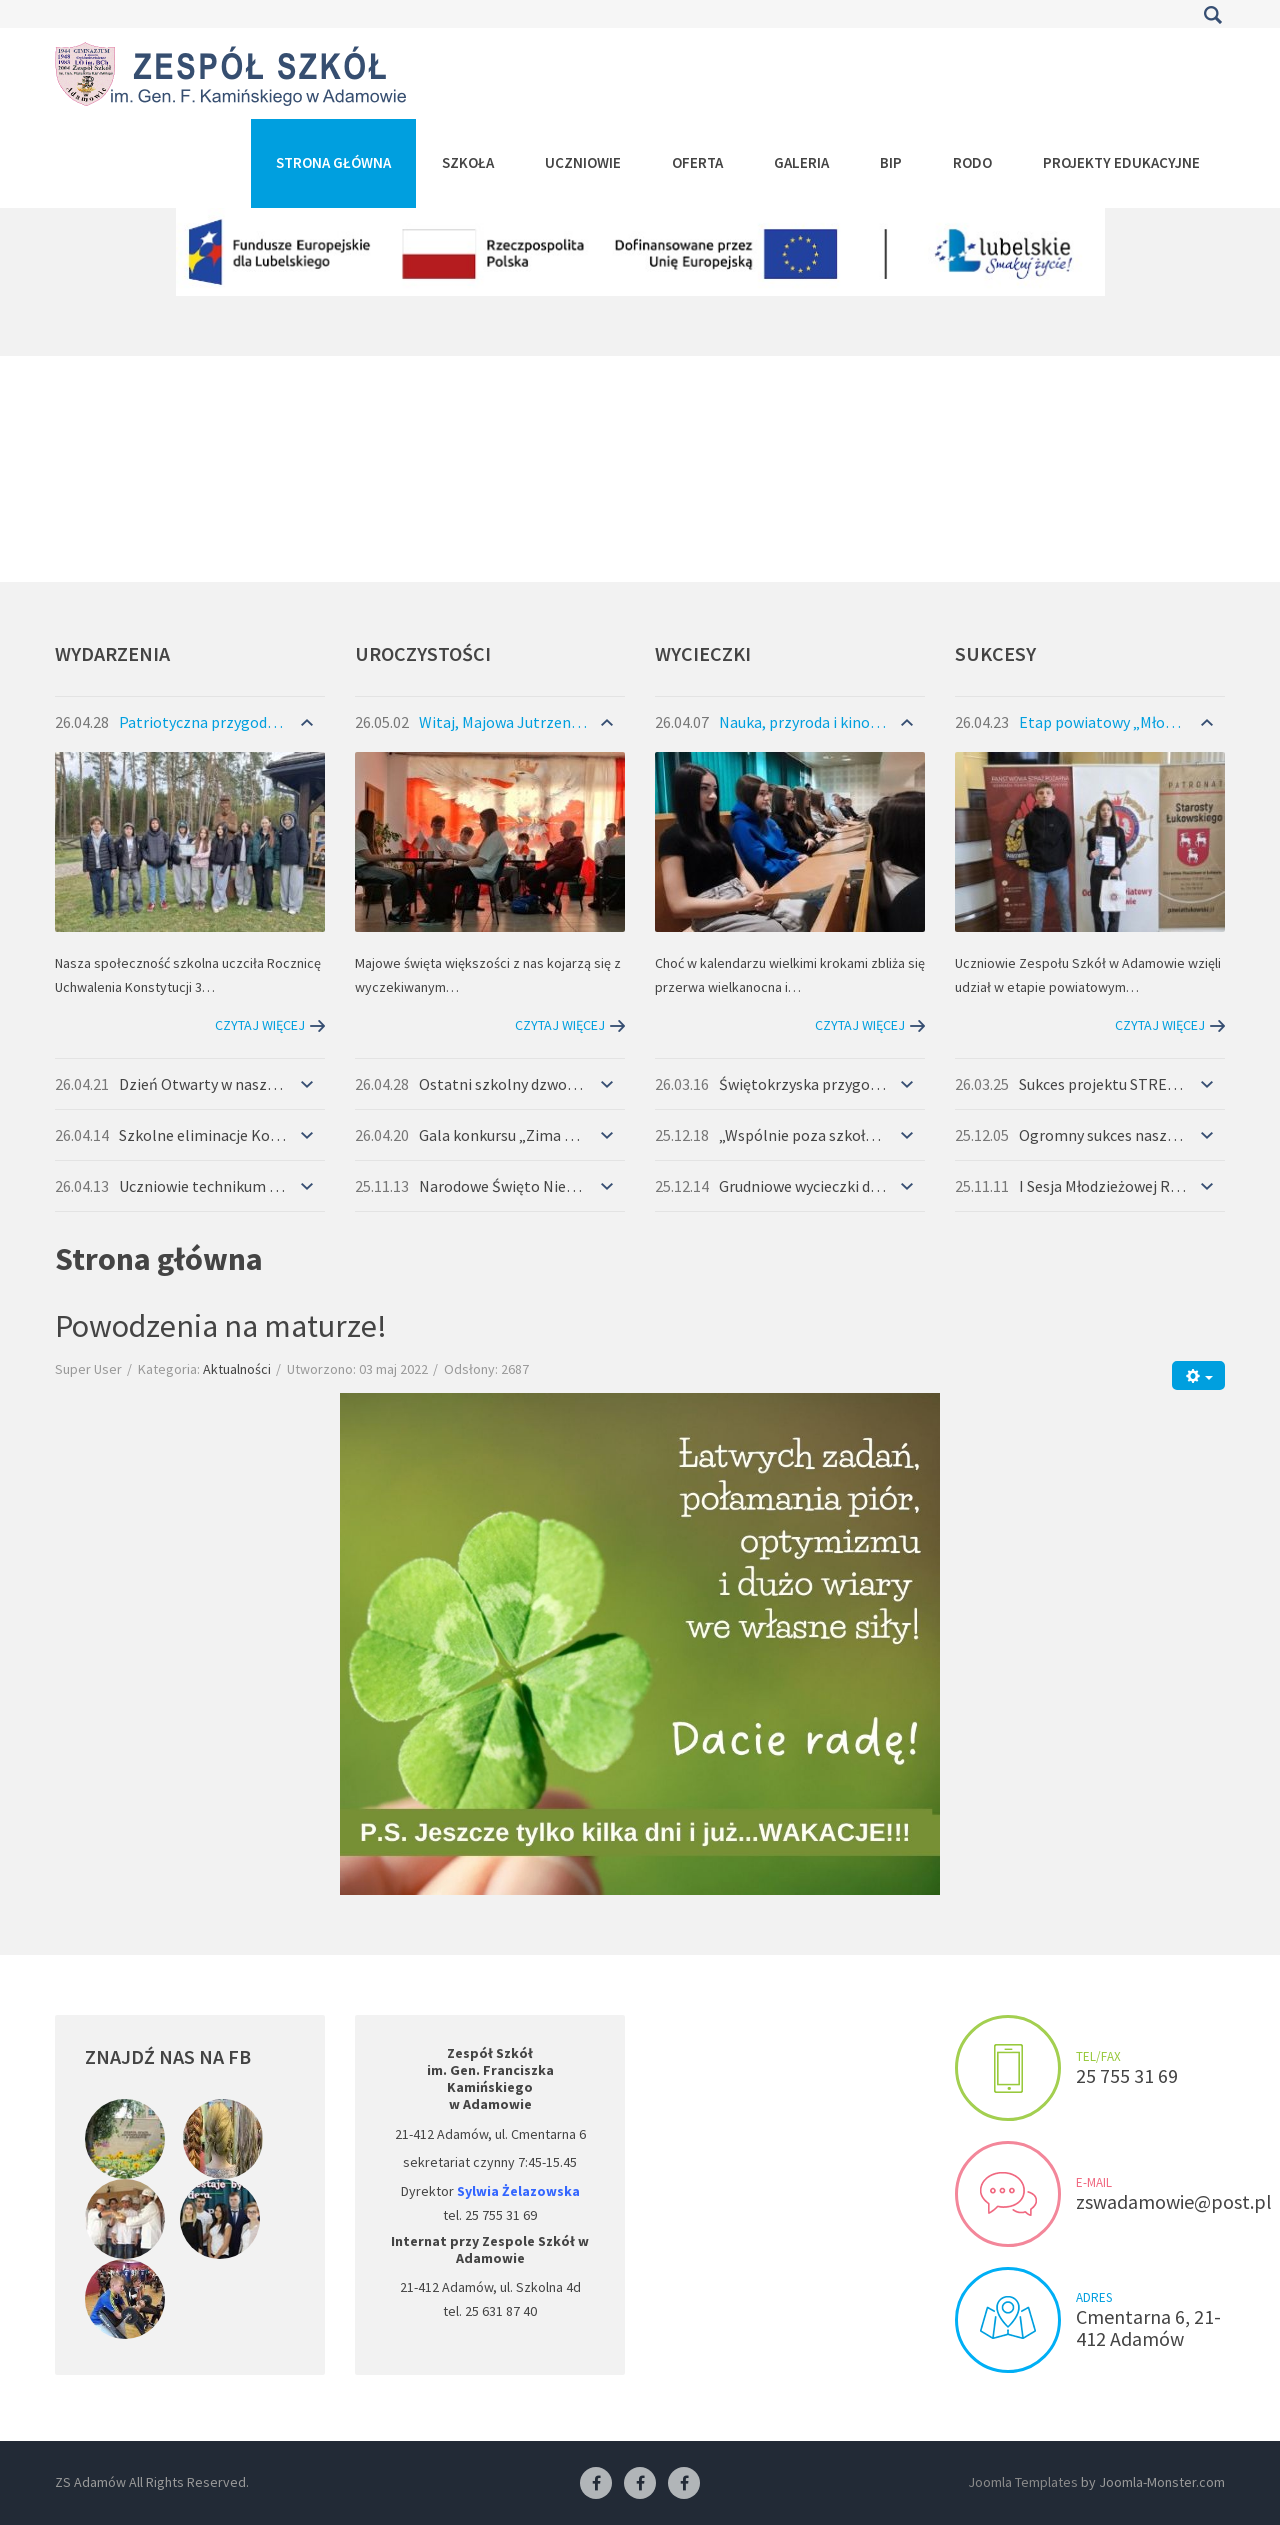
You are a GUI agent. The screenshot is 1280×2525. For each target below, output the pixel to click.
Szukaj (1212, 15)
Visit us (1008, 2320)
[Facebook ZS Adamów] (596, 2484)
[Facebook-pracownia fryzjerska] (640, 2484)
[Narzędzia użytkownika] (1198, 1375)
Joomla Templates (1023, 2482)
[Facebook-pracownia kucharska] (684, 2484)
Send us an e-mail (1008, 2194)
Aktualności (237, 1369)
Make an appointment (1008, 2068)
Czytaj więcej (260, 1025)
